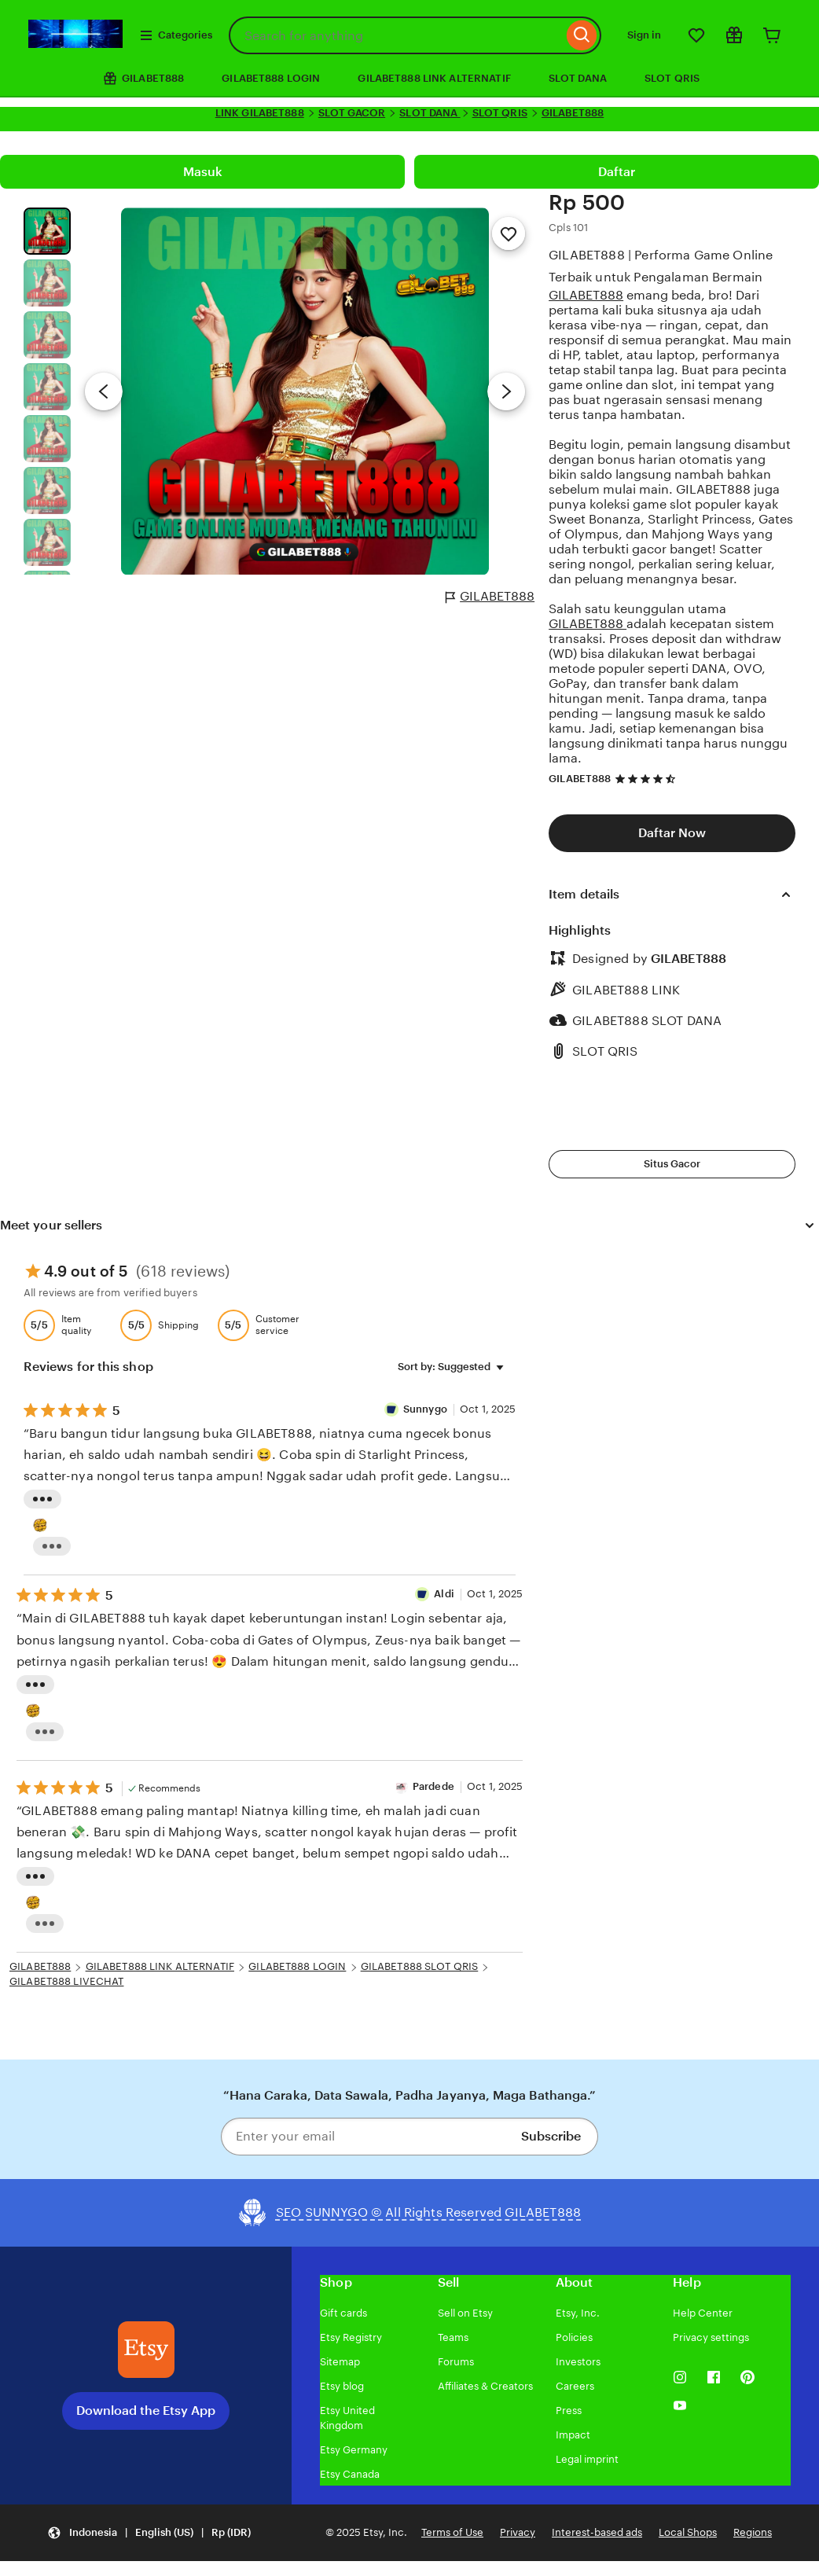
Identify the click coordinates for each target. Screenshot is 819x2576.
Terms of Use (452, 2532)
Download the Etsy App (145, 2410)
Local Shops (688, 2532)
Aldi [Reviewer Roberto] (444, 1594)
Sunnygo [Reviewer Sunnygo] (426, 1409)
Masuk (202, 171)
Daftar (616, 171)
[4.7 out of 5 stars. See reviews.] (647, 778)
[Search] (582, 35)
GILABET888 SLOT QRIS (420, 1966)
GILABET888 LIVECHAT (66, 1981)
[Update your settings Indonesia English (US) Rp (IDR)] (149, 2533)
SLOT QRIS (672, 78)
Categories (175, 35)
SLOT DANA (578, 78)
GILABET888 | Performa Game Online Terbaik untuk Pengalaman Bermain (661, 266)
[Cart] (772, 35)
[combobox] (396, 35)
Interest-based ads (597, 2532)
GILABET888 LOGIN (271, 78)
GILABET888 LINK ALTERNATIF (434, 78)
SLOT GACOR (351, 113)
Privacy (517, 2532)
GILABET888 (573, 113)
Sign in (644, 35)
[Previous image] (104, 391)
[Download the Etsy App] (146, 2349)
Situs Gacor (672, 1164)
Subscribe (551, 2136)
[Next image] (506, 391)
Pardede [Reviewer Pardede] (433, 1786)
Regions (752, 2532)
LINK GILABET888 (259, 113)
